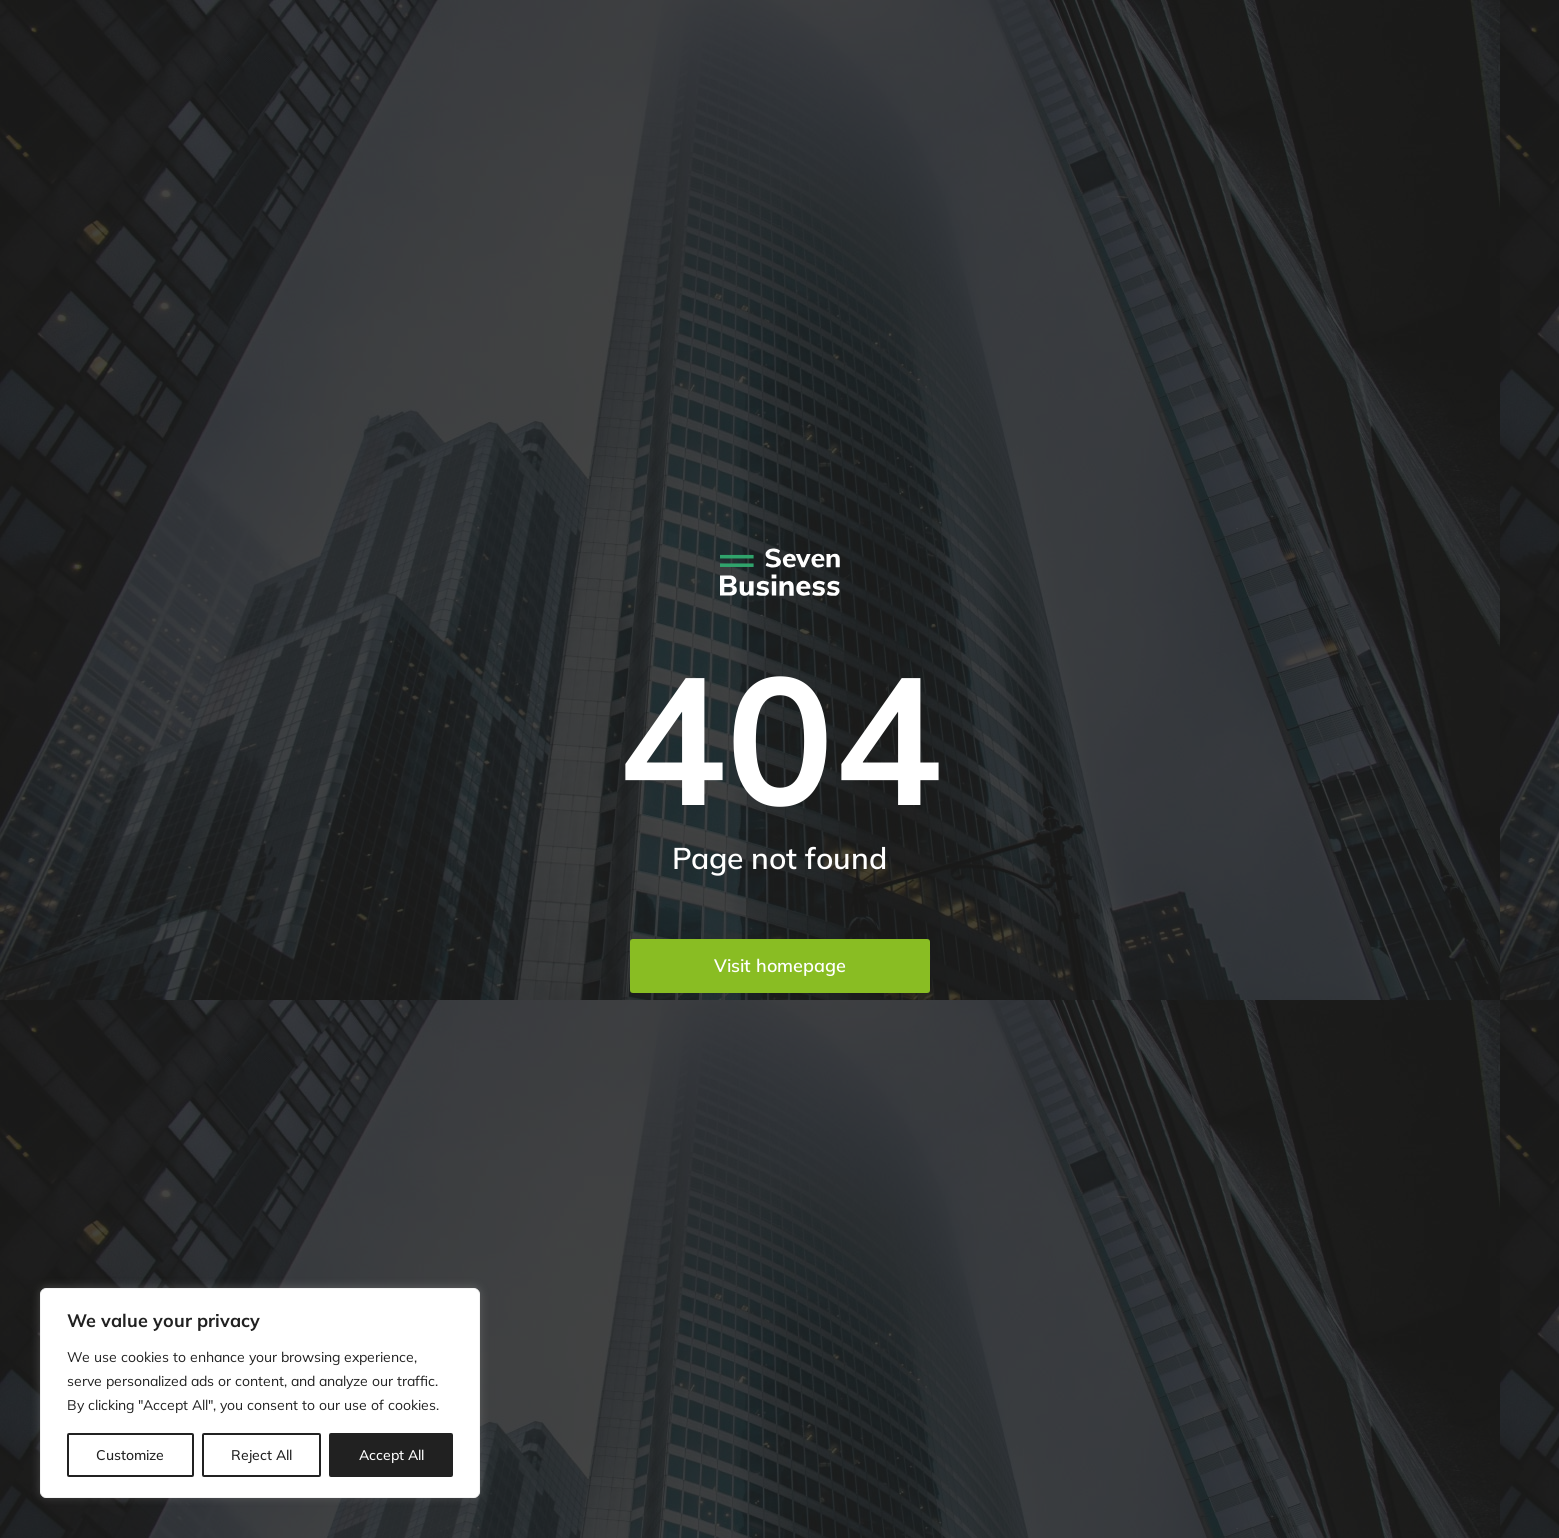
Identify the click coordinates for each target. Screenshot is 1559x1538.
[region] (260, 1393)
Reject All (261, 1455)
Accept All (391, 1455)
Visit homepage (780, 965)
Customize (130, 1455)
